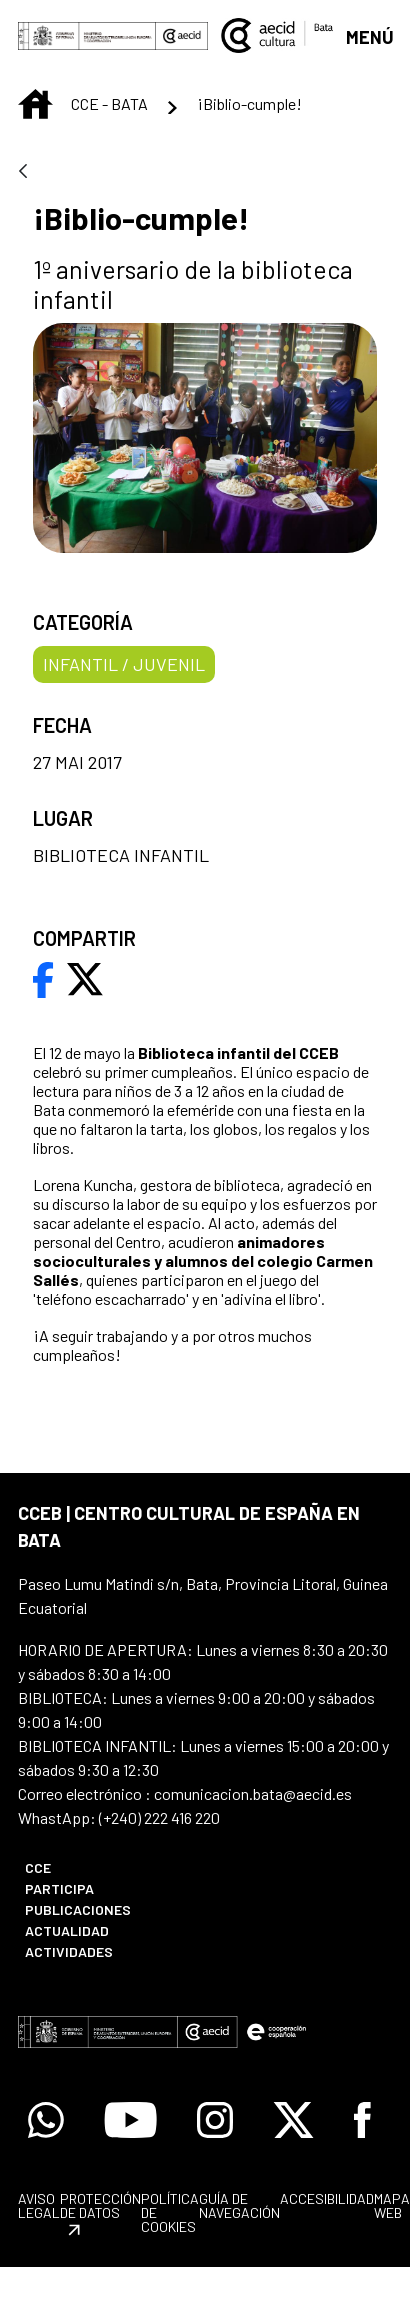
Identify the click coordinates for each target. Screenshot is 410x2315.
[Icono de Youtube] (130, 2120)
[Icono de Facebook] (362, 2120)
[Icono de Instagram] (215, 2120)
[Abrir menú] (369, 35)
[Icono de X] (293, 2120)
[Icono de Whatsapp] (46, 2120)
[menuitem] (104, 1867)
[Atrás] (23, 172)
